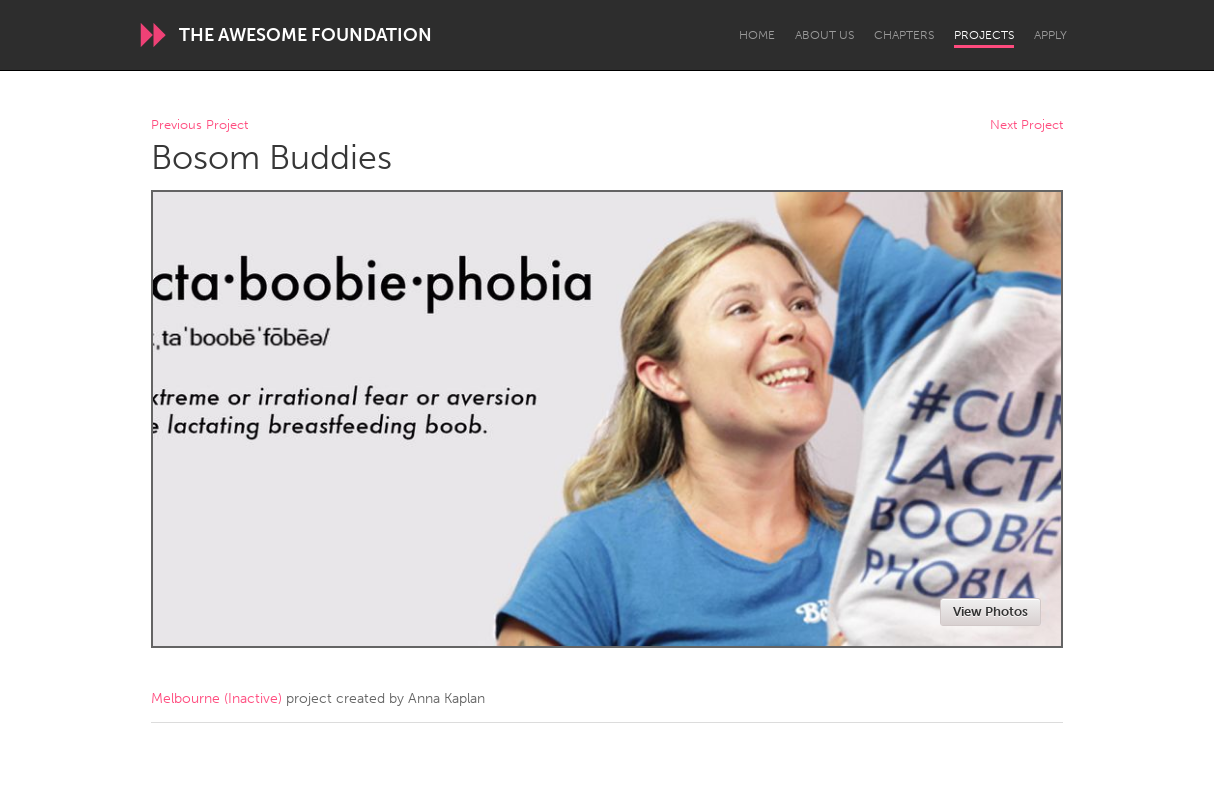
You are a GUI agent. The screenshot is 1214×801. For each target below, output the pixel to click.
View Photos (990, 611)
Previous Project (199, 125)
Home (757, 35)
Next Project (1026, 125)
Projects (984, 35)
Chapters (904, 35)
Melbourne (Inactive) (216, 698)
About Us (824, 35)
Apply (1050, 35)
